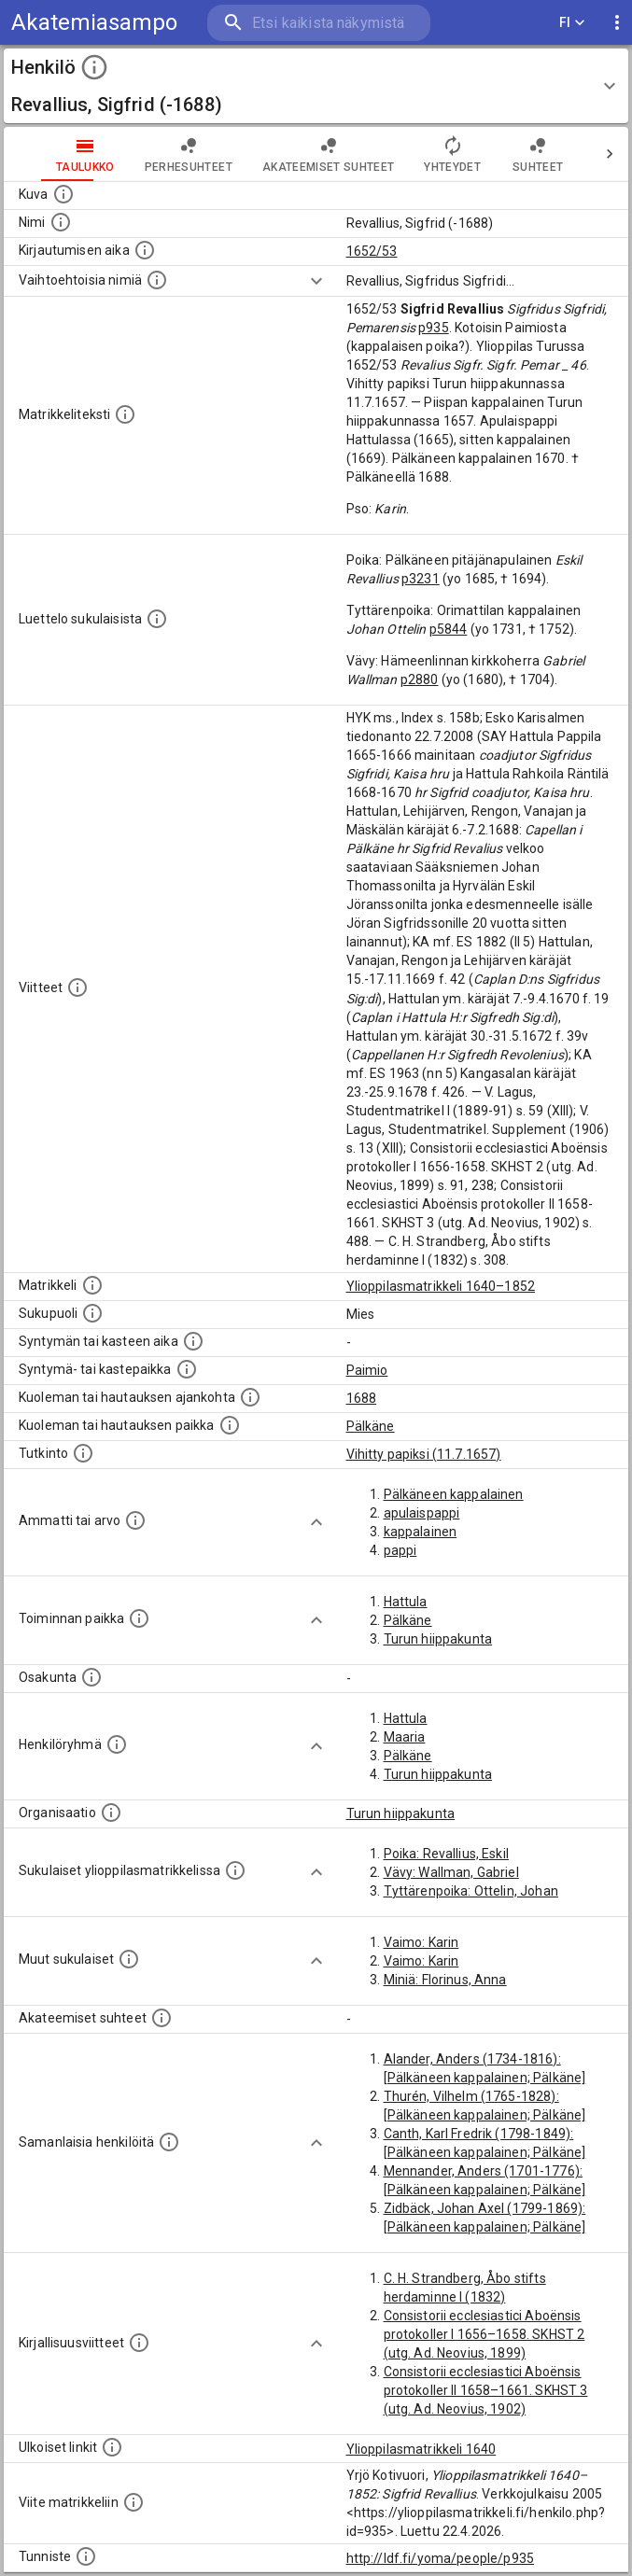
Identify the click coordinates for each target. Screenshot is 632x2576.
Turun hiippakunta (438, 1638)
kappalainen (420, 1531)
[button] (316, 86)
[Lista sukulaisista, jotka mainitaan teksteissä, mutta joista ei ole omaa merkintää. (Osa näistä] (129, 1959)
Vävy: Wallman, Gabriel (451, 1872)
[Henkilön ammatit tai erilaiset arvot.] (135, 1520)
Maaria (405, 1736)
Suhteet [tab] (538, 154)
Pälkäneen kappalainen (454, 1494)
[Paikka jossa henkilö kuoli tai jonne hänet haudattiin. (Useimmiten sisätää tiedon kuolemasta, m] (230, 1425)
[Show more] (316, 281)
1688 (361, 1398)
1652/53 (372, 251)
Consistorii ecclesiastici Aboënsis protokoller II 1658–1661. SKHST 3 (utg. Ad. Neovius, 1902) (486, 2390)
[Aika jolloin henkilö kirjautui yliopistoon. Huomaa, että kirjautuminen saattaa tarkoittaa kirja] (145, 250)
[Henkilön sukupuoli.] (92, 1313)
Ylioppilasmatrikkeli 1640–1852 (441, 1286)
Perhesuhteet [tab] (188, 154)
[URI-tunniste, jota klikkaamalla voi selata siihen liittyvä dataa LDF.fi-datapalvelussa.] (86, 2556)
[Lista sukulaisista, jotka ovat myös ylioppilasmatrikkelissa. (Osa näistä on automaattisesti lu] (235, 1870)
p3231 (420, 578)
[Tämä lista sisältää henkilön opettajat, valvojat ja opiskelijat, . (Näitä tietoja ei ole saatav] (161, 2018)
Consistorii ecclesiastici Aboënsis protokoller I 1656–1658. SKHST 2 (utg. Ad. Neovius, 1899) (484, 2334)
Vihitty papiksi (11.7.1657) (423, 1454)
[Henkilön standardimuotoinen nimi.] (61, 222)
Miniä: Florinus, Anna (445, 1979)
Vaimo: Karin (421, 1942)
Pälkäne (370, 1426)
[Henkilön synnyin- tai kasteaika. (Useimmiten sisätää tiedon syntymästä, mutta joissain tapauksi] (193, 1341)
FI (572, 23)
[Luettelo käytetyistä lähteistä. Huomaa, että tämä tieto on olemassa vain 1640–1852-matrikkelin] (77, 987)
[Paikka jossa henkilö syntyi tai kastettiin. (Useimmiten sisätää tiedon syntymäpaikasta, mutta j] (187, 1369)
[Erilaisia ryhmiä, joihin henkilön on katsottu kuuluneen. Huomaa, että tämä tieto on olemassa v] (117, 1744)
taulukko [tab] (85, 154)
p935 (433, 327)
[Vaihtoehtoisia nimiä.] (157, 280)
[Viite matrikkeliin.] (133, 2502)
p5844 (448, 629)
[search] (318, 23)
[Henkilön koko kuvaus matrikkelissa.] (125, 414)
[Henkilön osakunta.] (91, 1677)
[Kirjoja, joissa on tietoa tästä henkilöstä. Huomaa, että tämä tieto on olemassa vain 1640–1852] (139, 2343)
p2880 (419, 679)
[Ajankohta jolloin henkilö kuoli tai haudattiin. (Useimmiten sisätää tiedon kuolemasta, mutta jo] (250, 1397)
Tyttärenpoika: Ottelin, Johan (471, 1890)
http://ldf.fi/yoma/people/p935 (440, 2558)
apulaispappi (422, 1512)
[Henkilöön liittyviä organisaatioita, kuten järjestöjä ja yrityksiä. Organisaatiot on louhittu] (111, 1812)
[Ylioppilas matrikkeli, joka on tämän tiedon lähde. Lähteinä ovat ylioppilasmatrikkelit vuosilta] (92, 1285)
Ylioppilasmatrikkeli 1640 (421, 2449)
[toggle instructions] (94, 67)
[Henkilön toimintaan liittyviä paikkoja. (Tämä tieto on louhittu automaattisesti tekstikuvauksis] (139, 1618)
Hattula (406, 1601)
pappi (400, 1550)
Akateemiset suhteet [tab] (328, 154)
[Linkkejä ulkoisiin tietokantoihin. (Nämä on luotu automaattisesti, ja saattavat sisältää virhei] (112, 2447)
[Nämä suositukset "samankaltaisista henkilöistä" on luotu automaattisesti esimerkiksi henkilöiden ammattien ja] (169, 2142)
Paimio (367, 1370)
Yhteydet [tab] (452, 154)
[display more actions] (617, 23)
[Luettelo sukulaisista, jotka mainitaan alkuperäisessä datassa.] (157, 619)
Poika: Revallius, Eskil (446, 1853)
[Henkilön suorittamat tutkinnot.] (83, 1453)
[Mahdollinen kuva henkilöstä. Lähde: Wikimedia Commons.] (63, 194)
